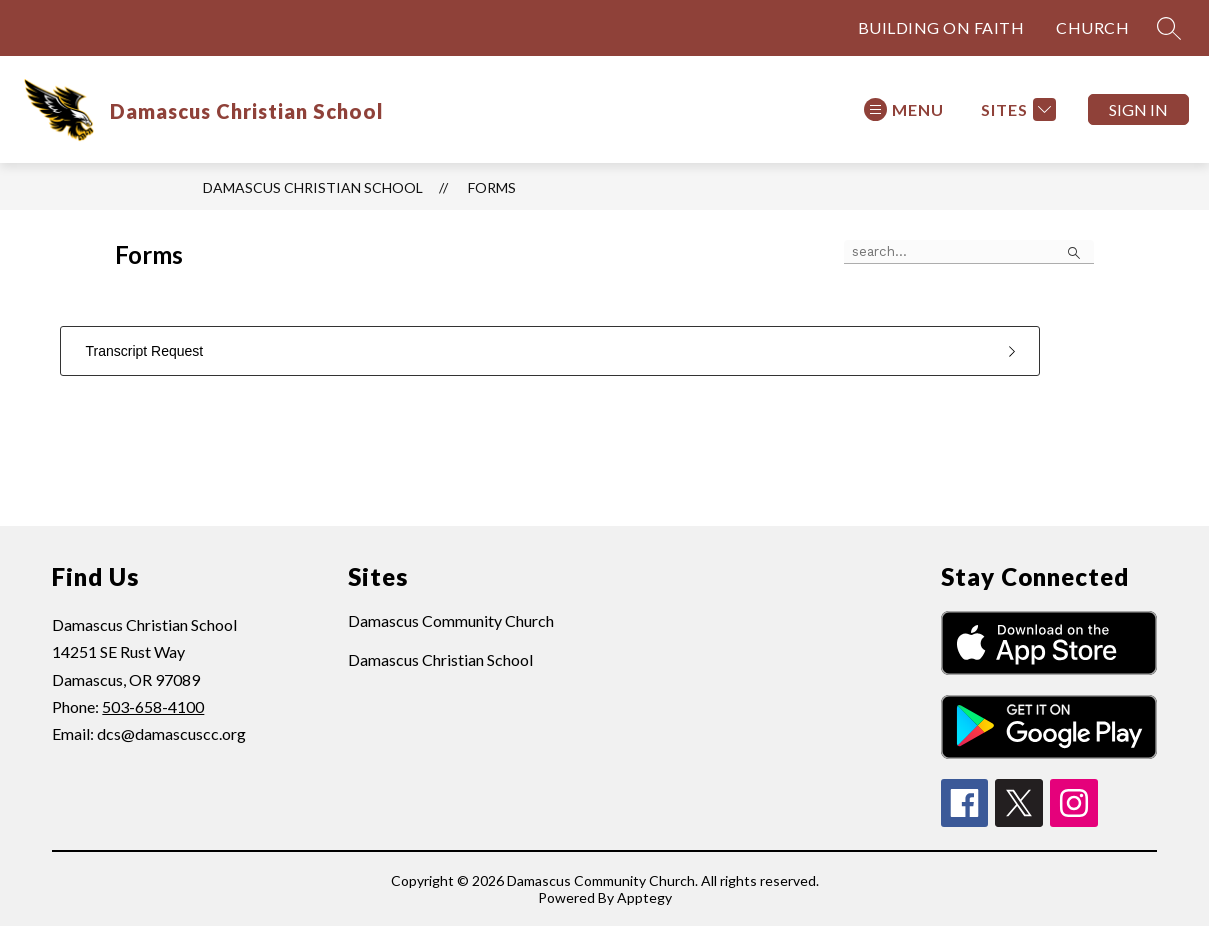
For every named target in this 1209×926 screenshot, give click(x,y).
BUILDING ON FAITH (941, 27)
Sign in (1138, 109)
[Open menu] (904, 109)
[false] (969, 252)
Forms (492, 187)
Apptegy (644, 897)
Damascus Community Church (451, 620)
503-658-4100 (153, 706)
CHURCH (1092, 27)
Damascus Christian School (313, 187)
